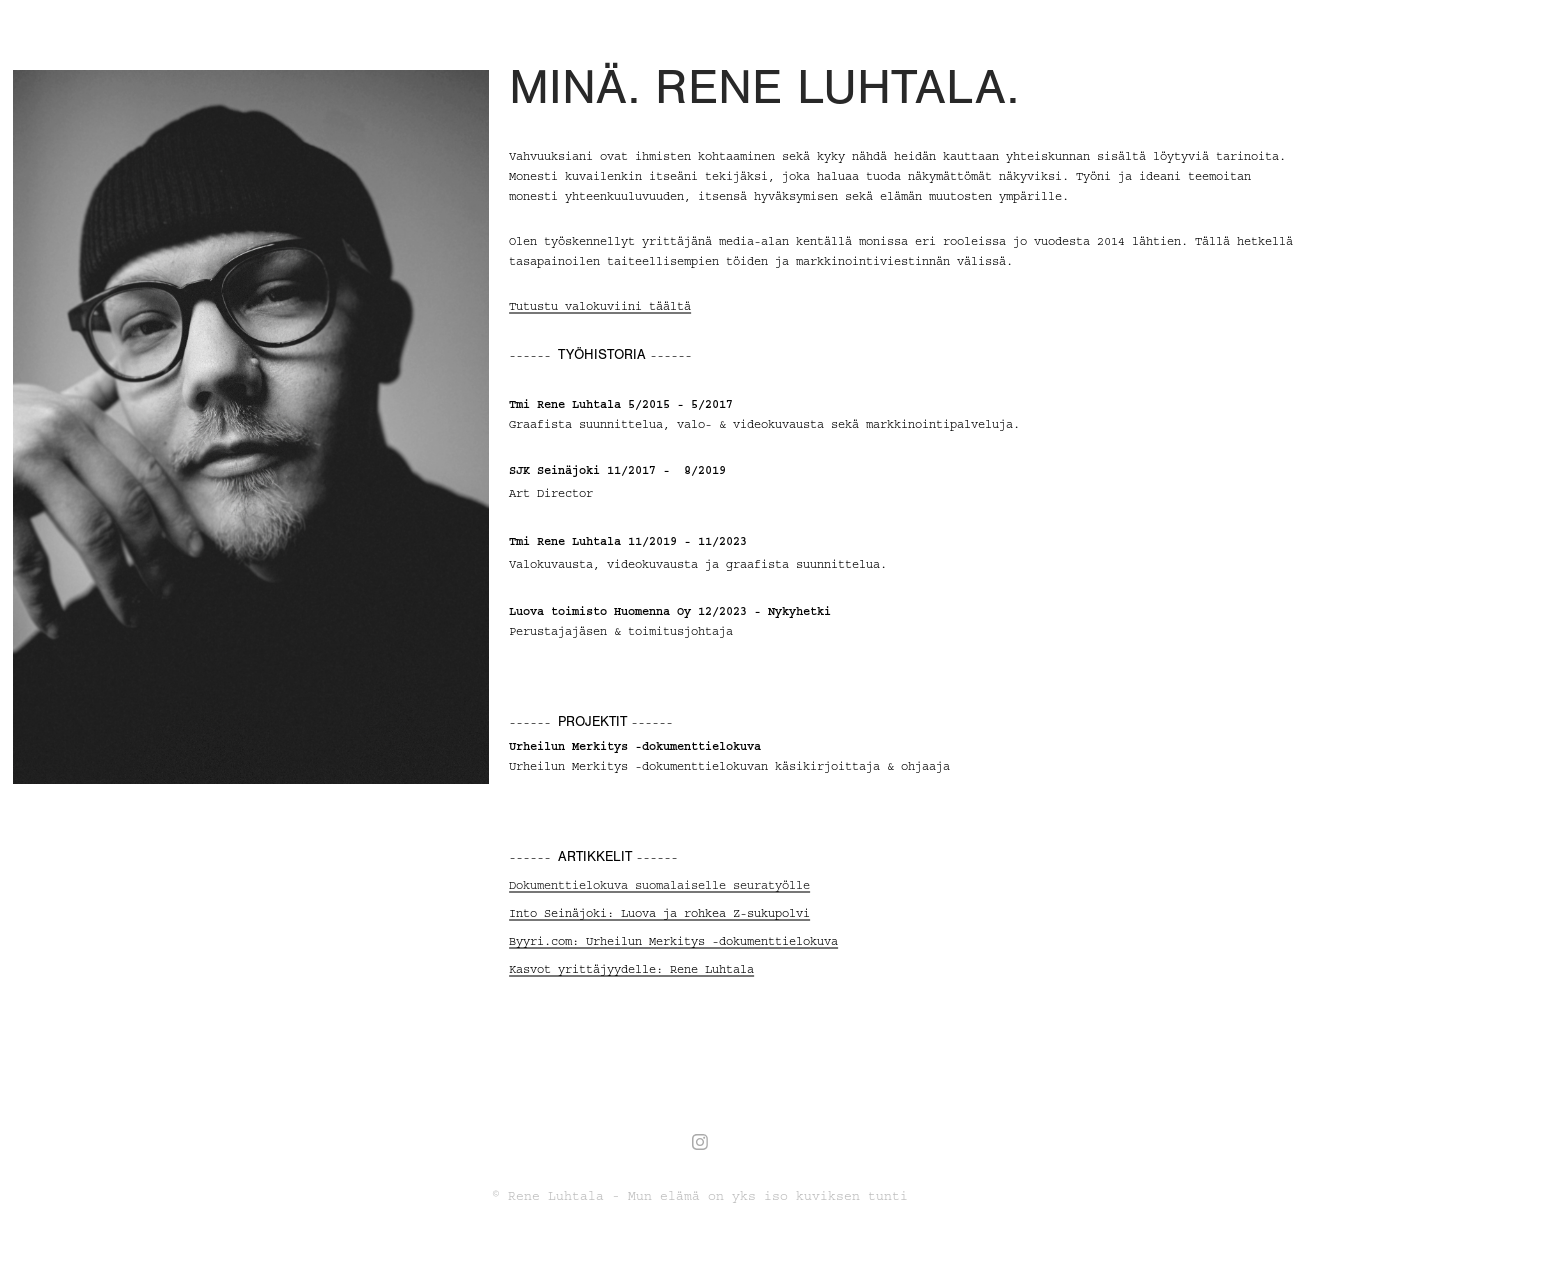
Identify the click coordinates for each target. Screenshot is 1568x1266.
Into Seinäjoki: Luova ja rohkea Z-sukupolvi (659, 913)
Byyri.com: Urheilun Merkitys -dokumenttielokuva (673, 941)
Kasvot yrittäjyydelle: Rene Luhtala (631, 969)
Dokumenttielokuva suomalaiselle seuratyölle (659, 885)
